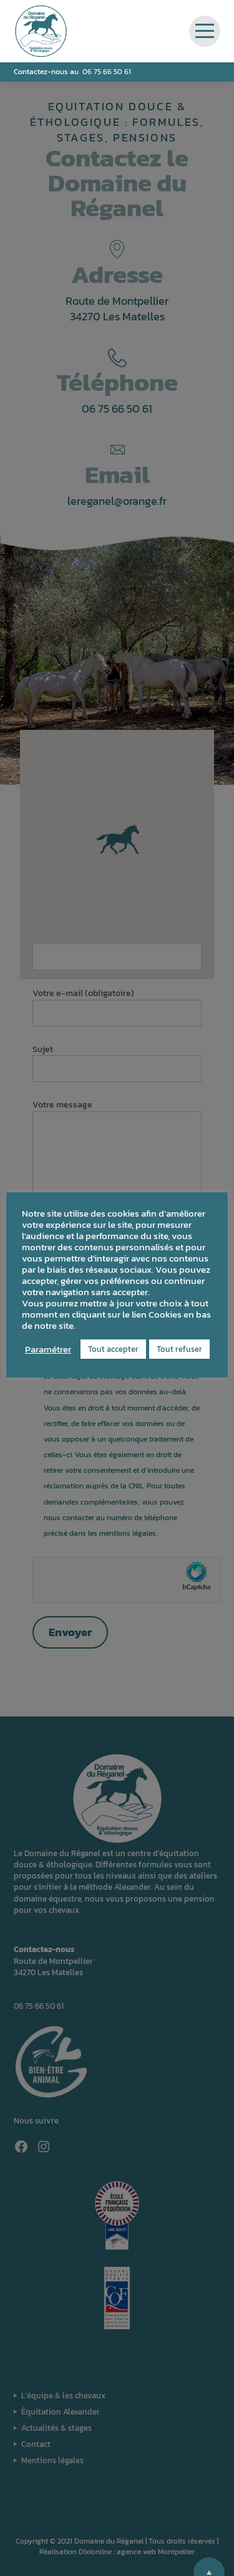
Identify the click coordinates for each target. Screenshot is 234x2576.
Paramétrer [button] (48, 1349)
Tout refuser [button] (179, 1349)
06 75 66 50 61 (106, 71)
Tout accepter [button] (113, 1349)
